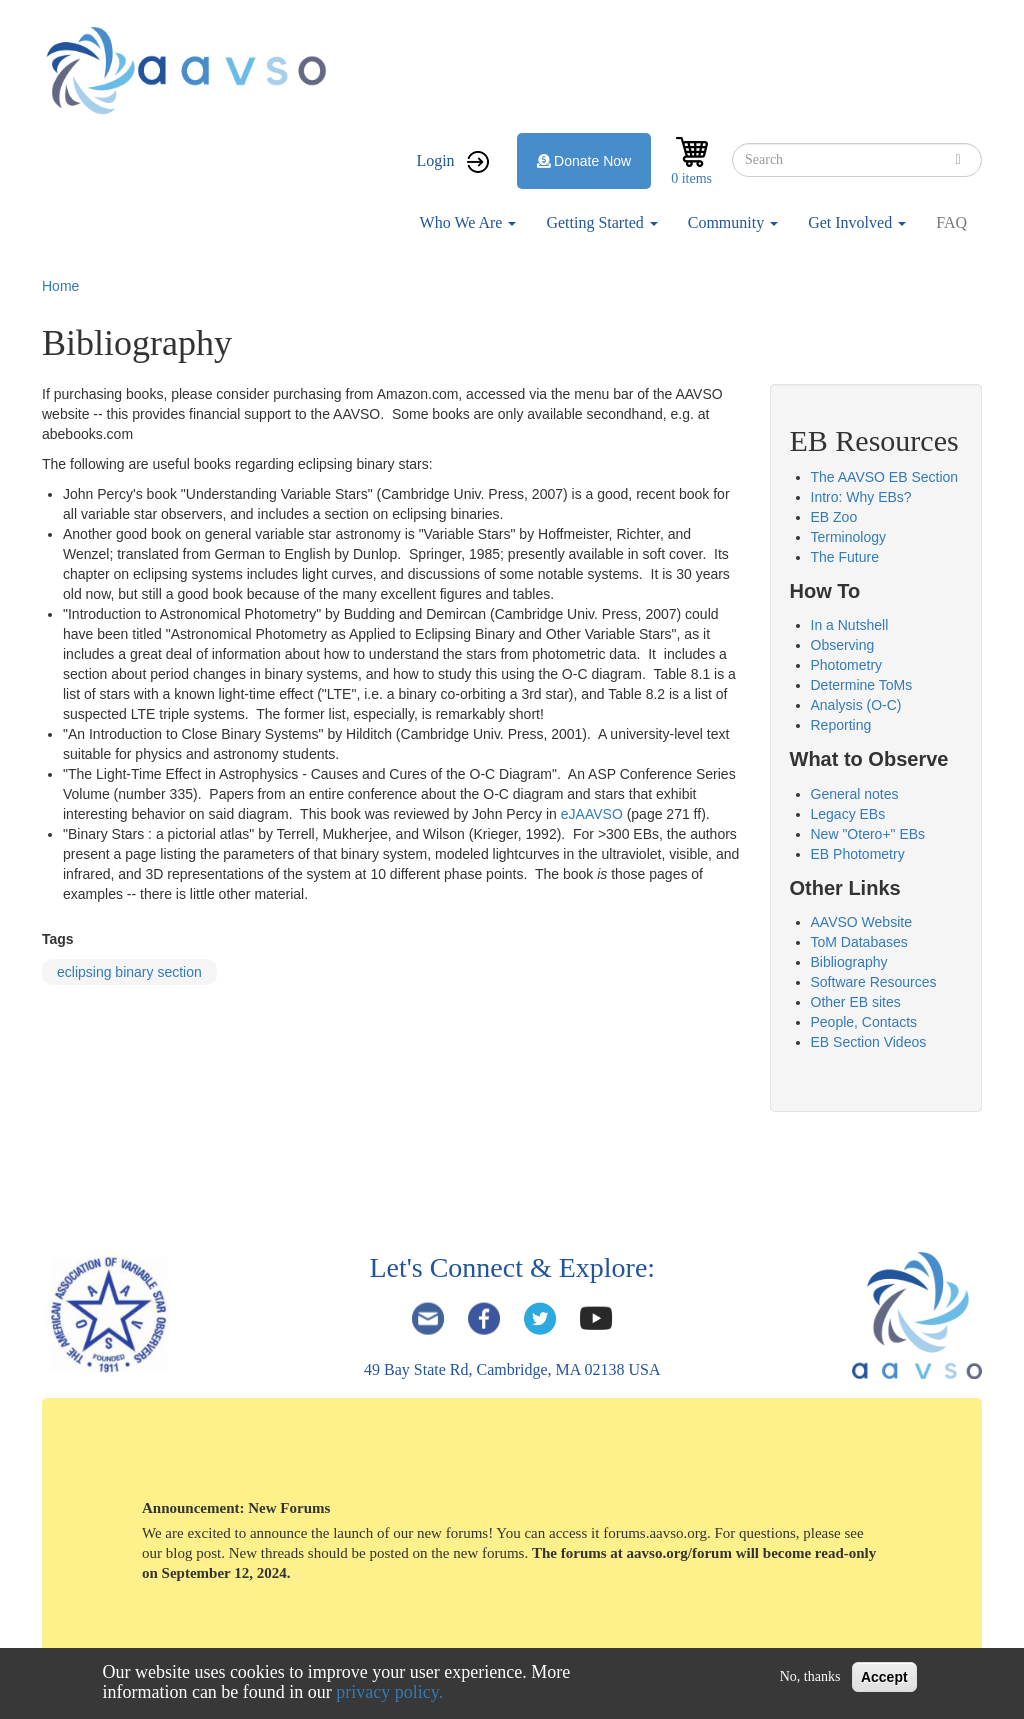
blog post (193, 1553)
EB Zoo (834, 517)
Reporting (841, 725)
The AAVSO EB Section (885, 477)
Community (733, 222)
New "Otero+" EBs (868, 834)
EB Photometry (858, 854)
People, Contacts (864, 1022)
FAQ (951, 222)
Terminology (848, 537)
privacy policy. (389, 1692)
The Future (845, 557)
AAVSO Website (861, 922)
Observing (843, 645)
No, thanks (810, 1676)
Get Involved (857, 222)
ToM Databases (859, 942)
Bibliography (849, 962)
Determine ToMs (862, 685)
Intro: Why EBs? (861, 497)
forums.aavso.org (655, 1533)
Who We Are (468, 222)
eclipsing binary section (129, 972)
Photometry (847, 665)
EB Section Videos (869, 1042)
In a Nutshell (850, 625)
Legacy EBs (848, 814)
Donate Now (584, 161)
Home (60, 286)
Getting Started (601, 222)
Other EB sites (856, 1002)
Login (435, 160)
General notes (855, 794)
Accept (884, 1677)
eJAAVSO (592, 814)
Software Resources (874, 982)
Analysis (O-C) (856, 705)
